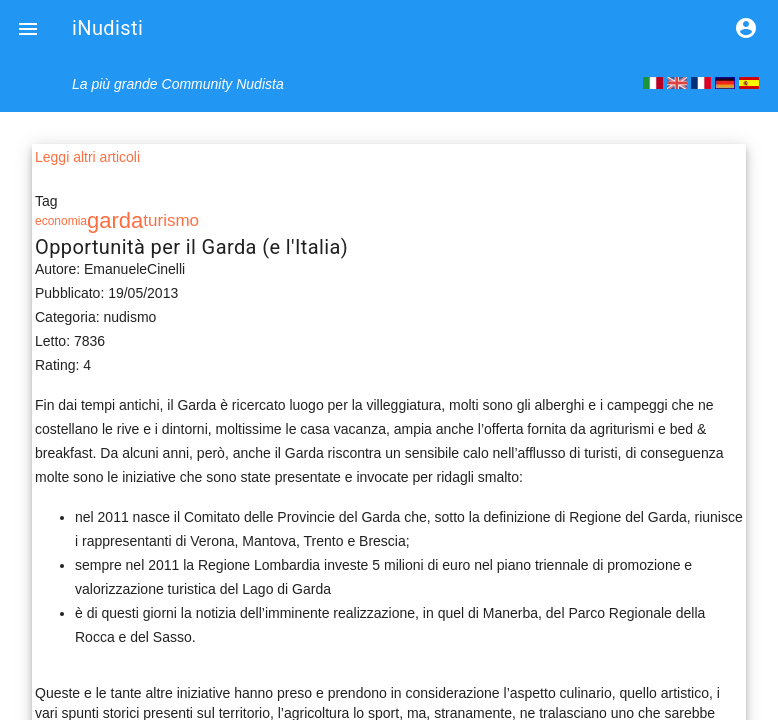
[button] (28, 28)
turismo (171, 220)
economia (61, 221)
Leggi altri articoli (87, 157)
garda (115, 220)
